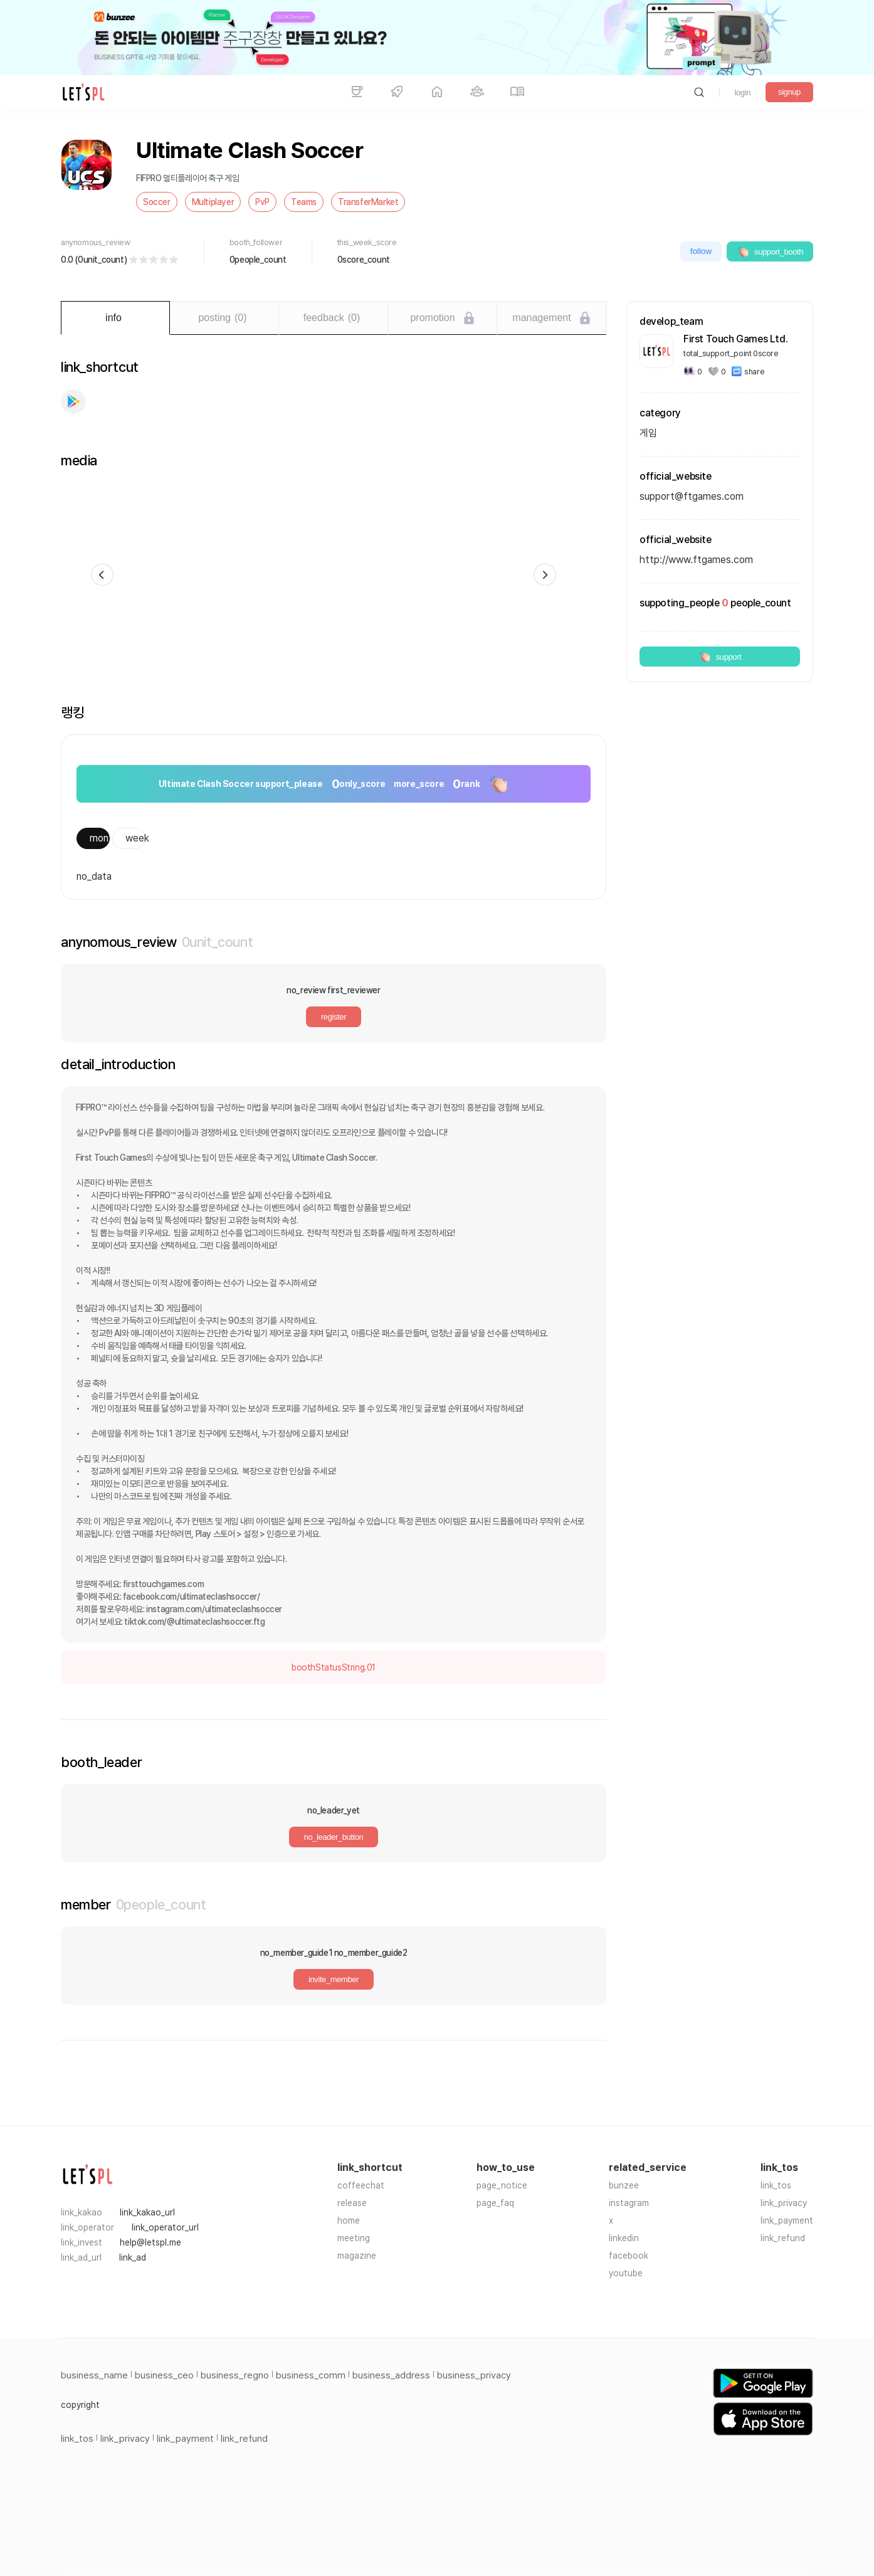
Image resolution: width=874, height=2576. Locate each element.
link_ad (132, 2257)
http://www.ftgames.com (696, 560)
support (720, 656)
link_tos (776, 2185)
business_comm (310, 2375)
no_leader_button (334, 1837)
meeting (353, 2238)
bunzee (624, 2185)
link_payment (787, 2220)
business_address (391, 2375)
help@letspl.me (150, 2242)
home (348, 2220)
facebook (628, 2256)
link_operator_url (165, 2227)
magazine (356, 2256)
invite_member (333, 1979)
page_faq (495, 2203)
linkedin (624, 2238)
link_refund (783, 2238)
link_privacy (784, 2203)
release (352, 2203)
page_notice (501, 2185)
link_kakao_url (147, 2212)
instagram (629, 2203)
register (333, 1016)
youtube (626, 2273)
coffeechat (360, 2185)
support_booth (770, 251)
